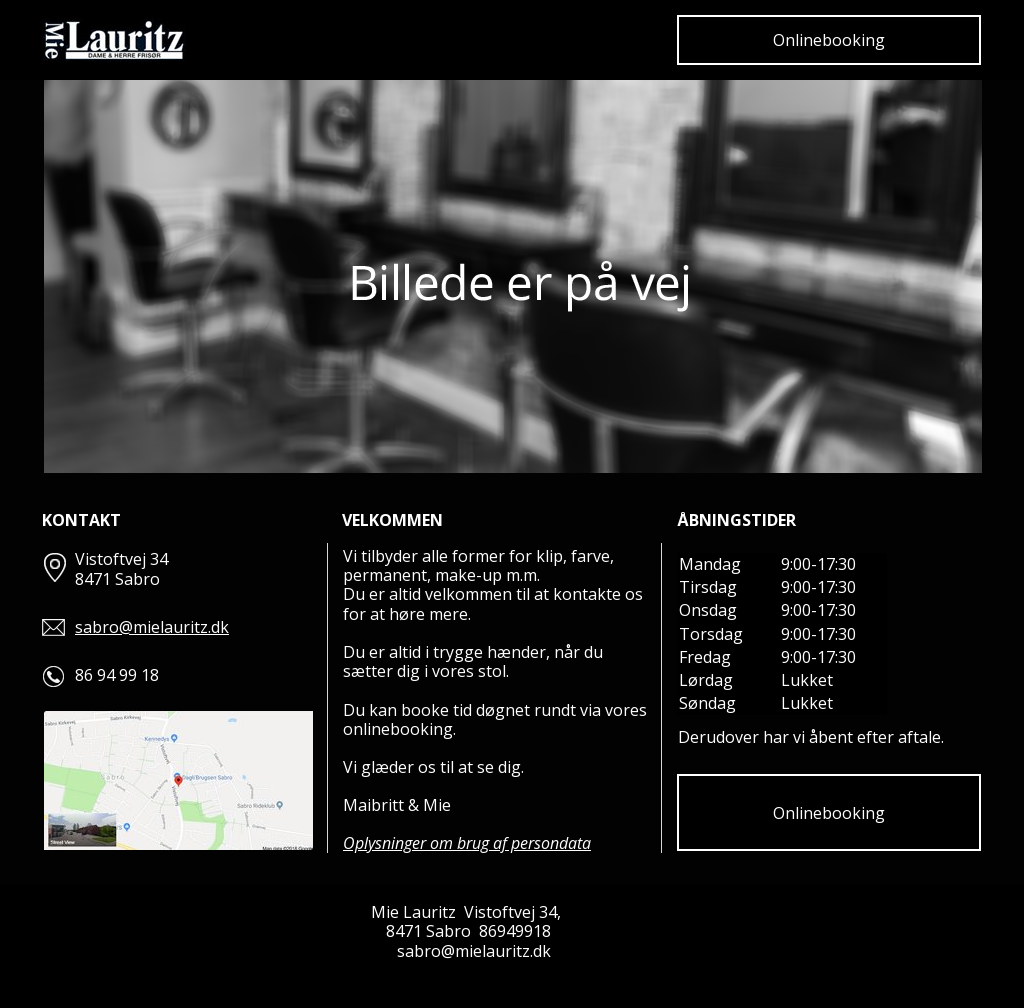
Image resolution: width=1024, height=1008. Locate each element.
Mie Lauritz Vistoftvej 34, (468, 912)
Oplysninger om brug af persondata (467, 843)
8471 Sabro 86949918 (468, 931)
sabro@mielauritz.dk (152, 627)
